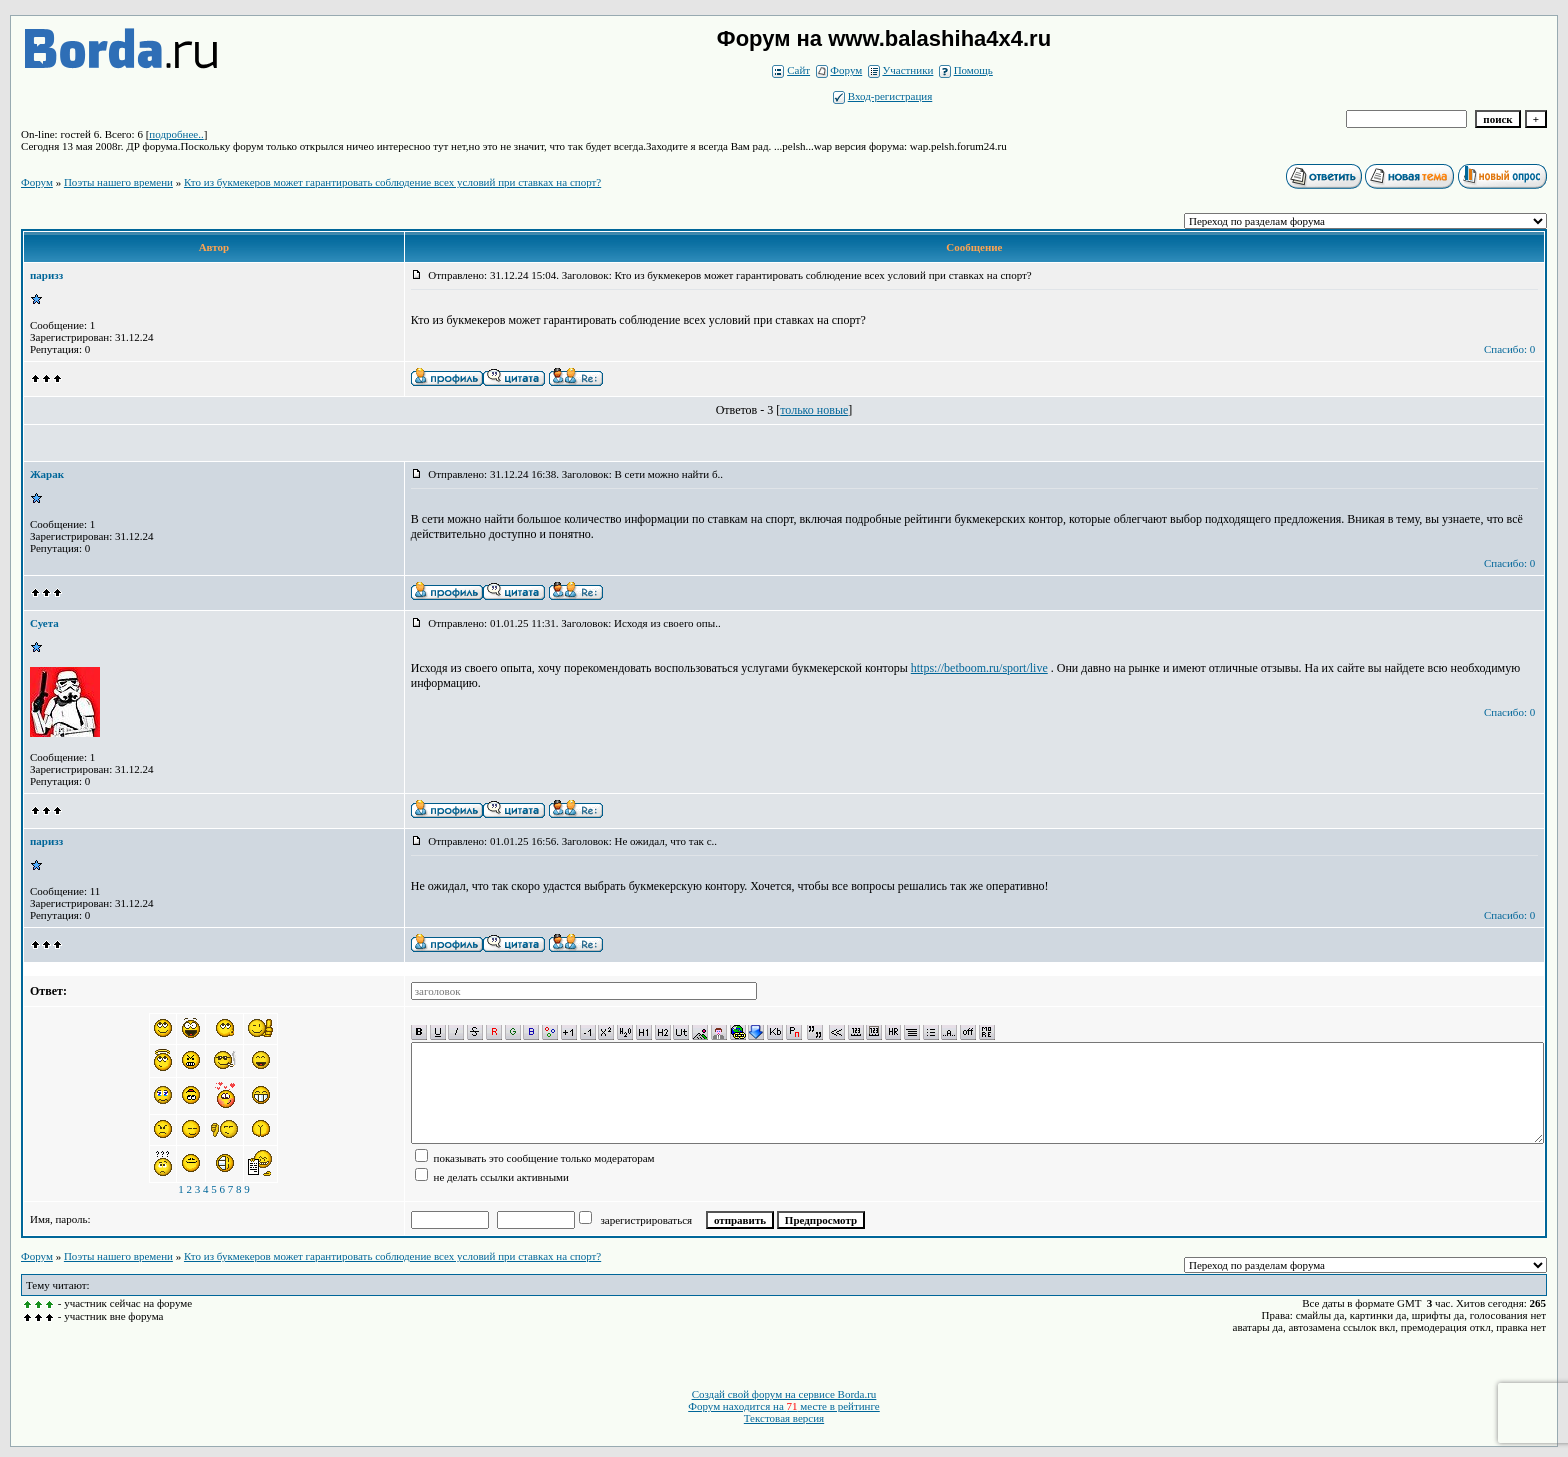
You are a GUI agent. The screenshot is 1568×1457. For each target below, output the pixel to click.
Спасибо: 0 (1509, 349)
